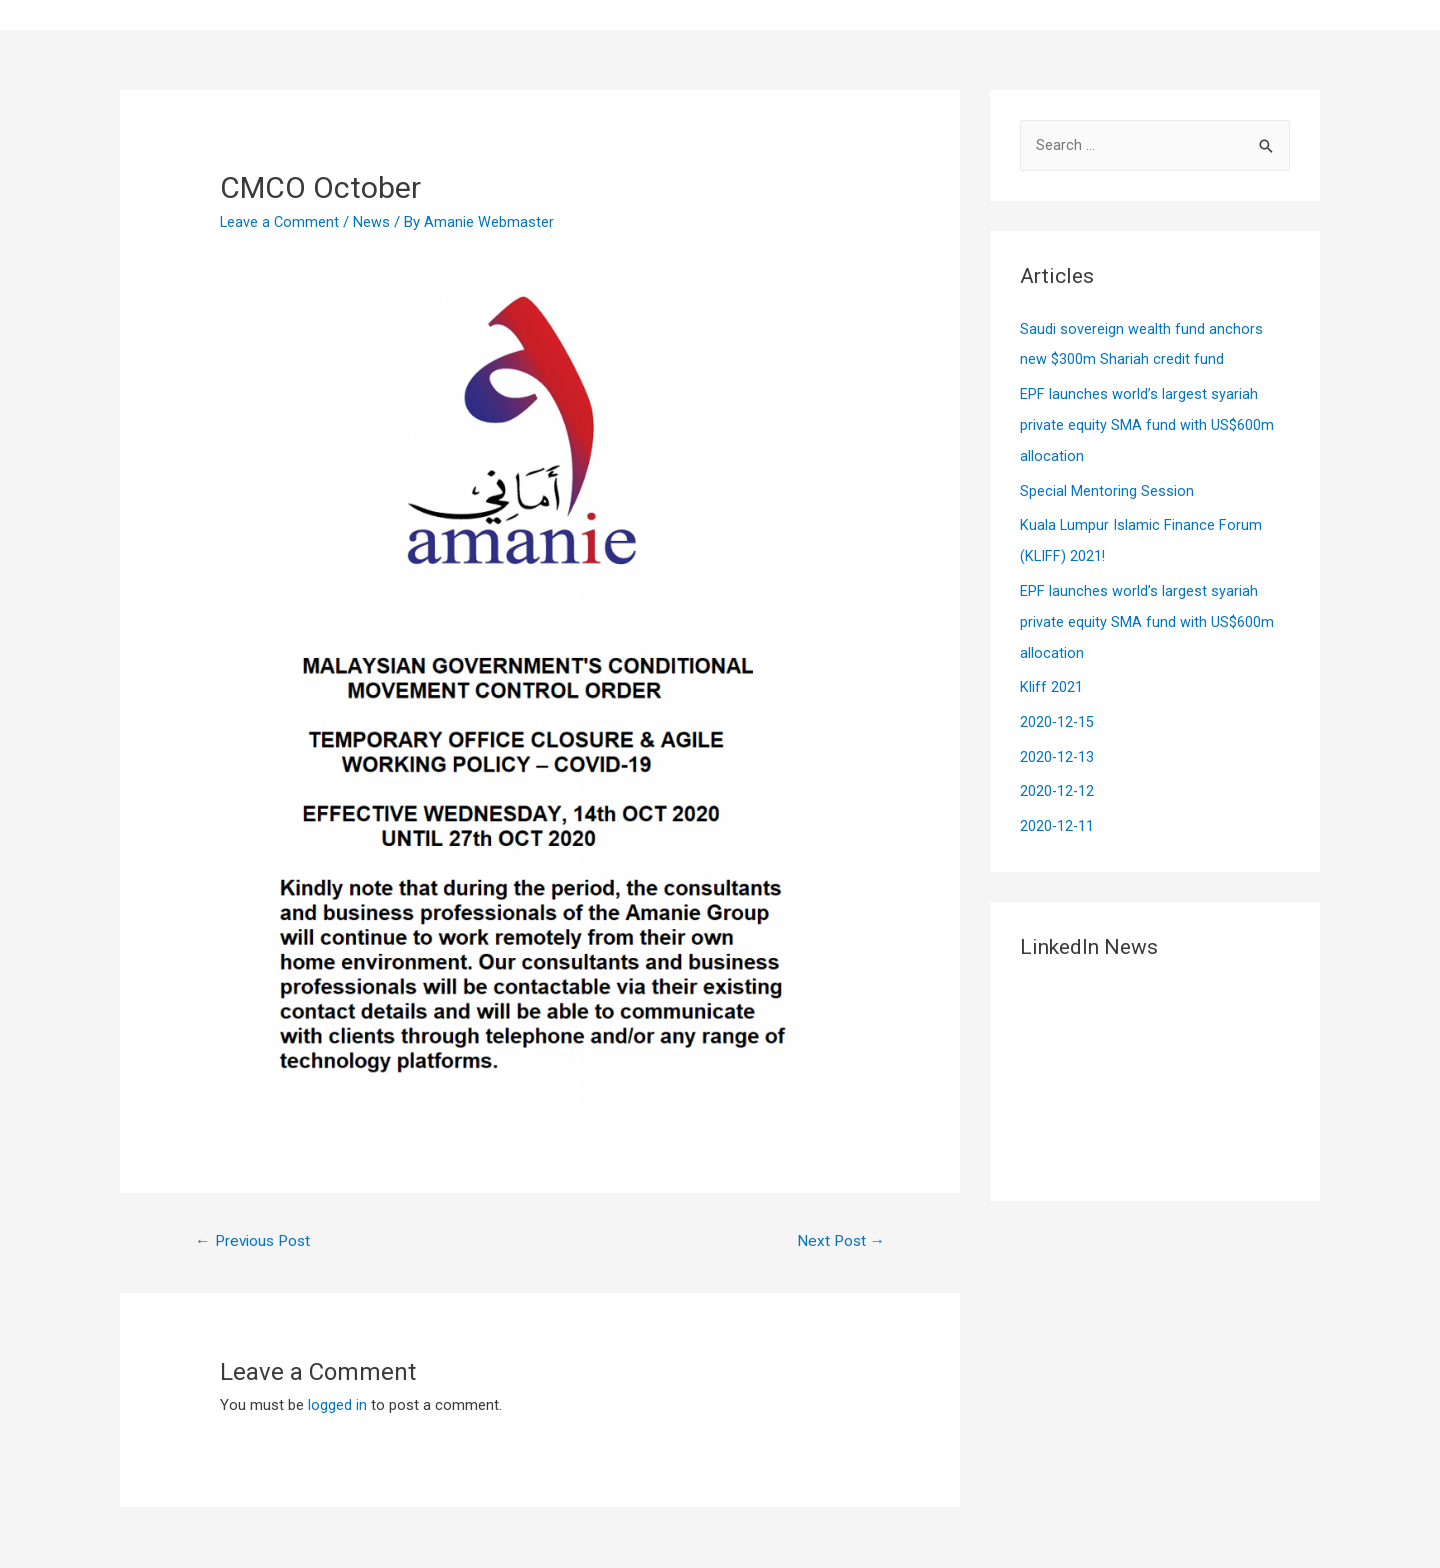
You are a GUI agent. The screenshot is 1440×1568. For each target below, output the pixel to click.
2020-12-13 (1058, 746)
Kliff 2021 (1051, 678)
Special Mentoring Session (1107, 487)
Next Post (838, 1241)
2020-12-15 (1058, 712)
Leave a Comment (280, 222)
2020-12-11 (1058, 813)
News (373, 222)
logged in (337, 1407)
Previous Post (256, 1241)
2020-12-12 (1058, 780)
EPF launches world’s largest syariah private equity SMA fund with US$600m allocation (1147, 423)
